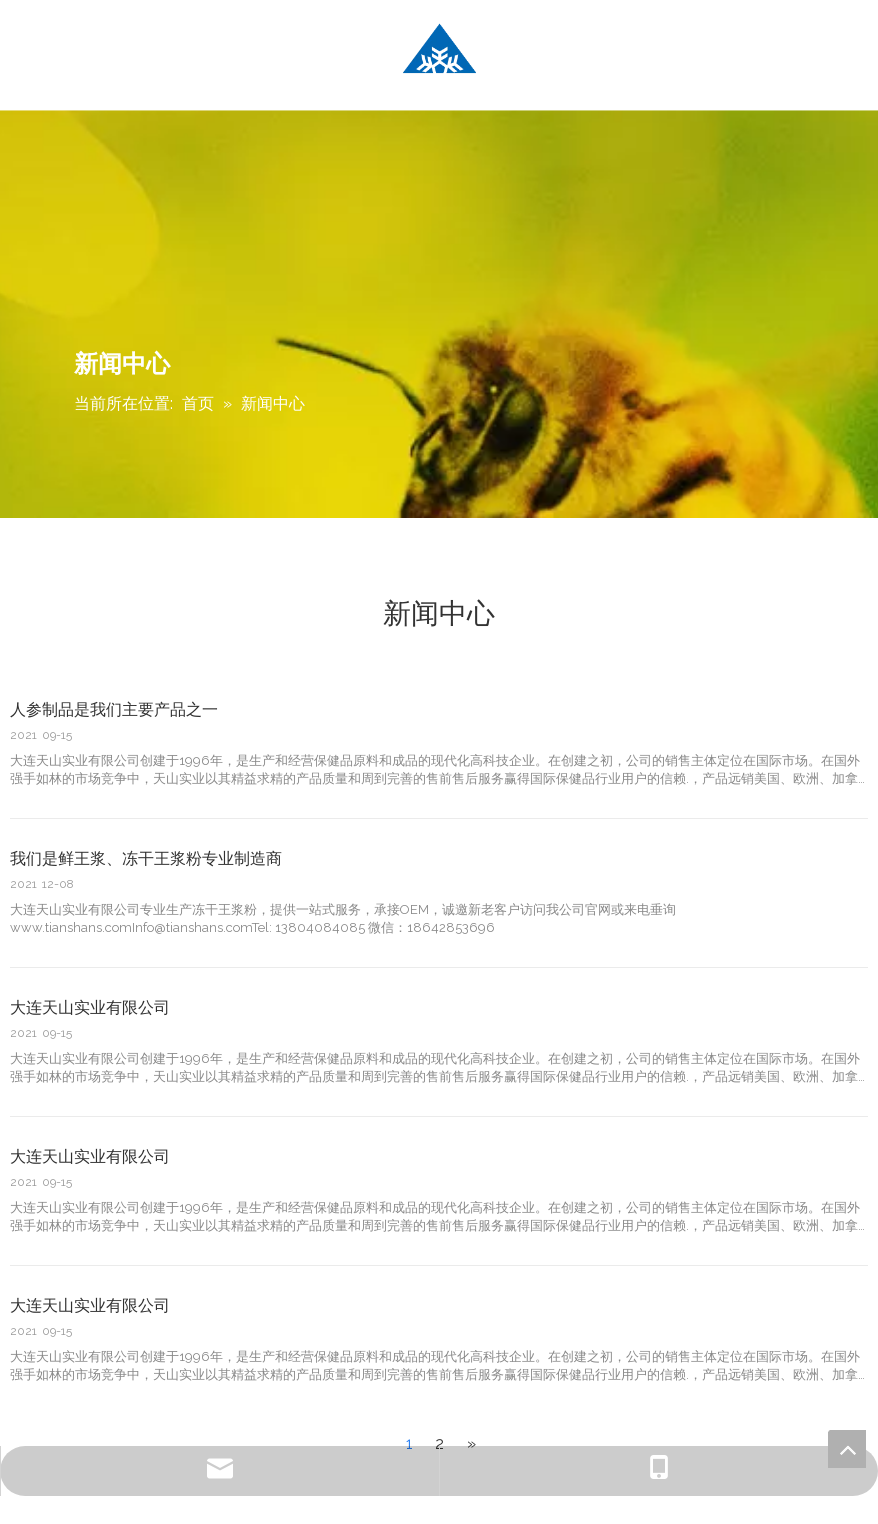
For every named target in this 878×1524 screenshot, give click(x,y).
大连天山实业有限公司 (90, 1007)
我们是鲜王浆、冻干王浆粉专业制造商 (146, 858)
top (847, 1449)
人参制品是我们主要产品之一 (114, 709)
